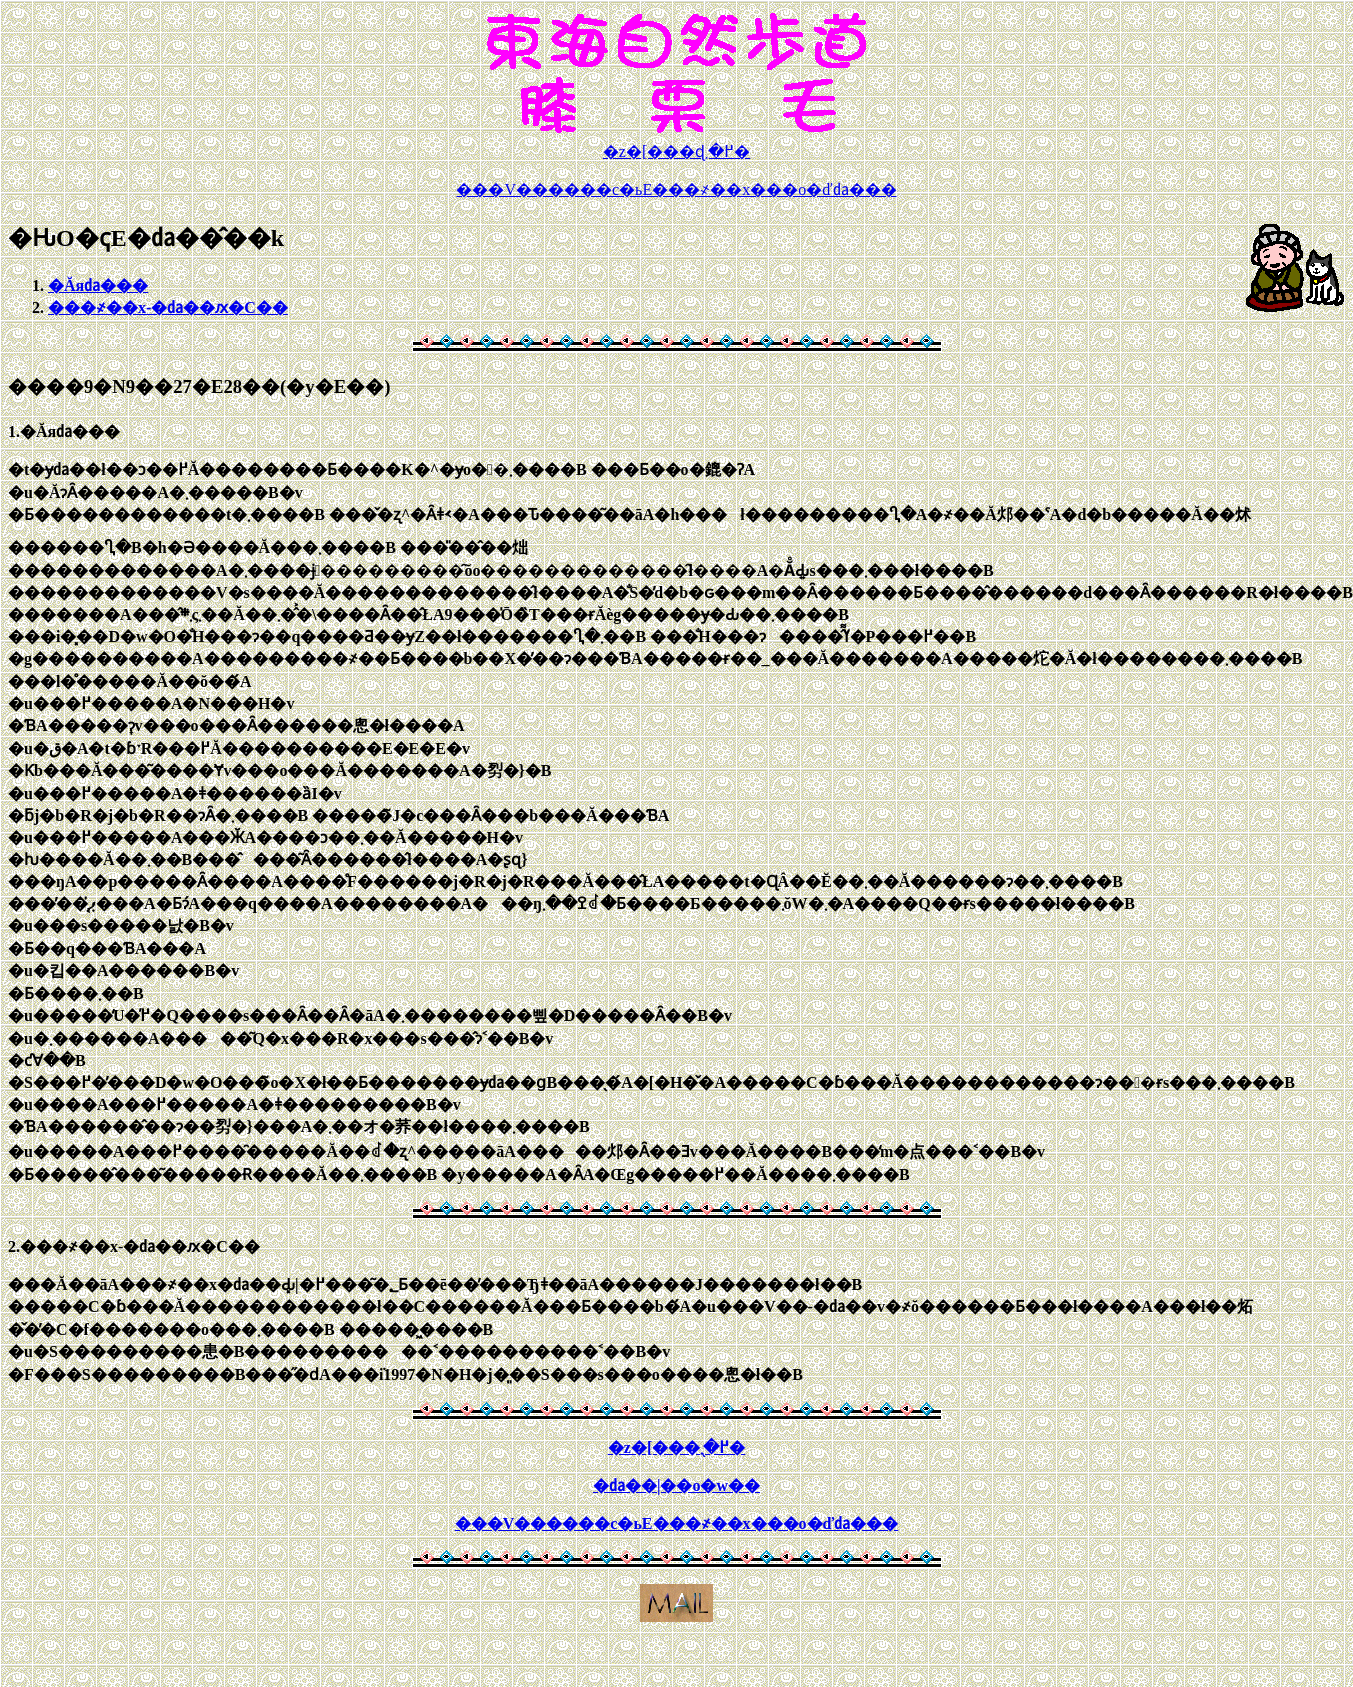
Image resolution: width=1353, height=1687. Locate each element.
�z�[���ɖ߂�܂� (676, 151)
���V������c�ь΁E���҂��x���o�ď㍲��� (676, 189)
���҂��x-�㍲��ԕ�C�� (168, 307)
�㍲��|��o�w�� (676, 1485)
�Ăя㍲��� (98, 285)
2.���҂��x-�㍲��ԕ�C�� (134, 1246)
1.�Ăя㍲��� (64, 431)
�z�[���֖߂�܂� (676, 1447)
